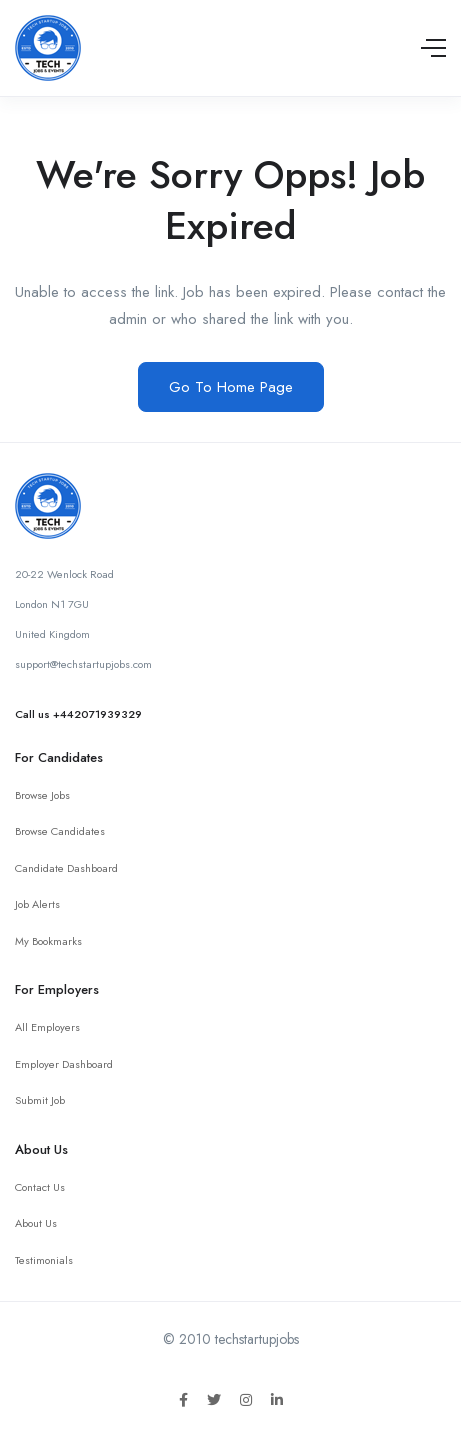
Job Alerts (37, 904)
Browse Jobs (42, 795)
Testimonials (44, 1260)
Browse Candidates (60, 831)
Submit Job (40, 1100)
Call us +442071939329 (78, 714)
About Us (36, 1223)
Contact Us (40, 1187)
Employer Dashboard (64, 1064)
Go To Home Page (231, 387)
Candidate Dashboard (66, 868)
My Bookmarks (48, 941)
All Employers (47, 1027)
